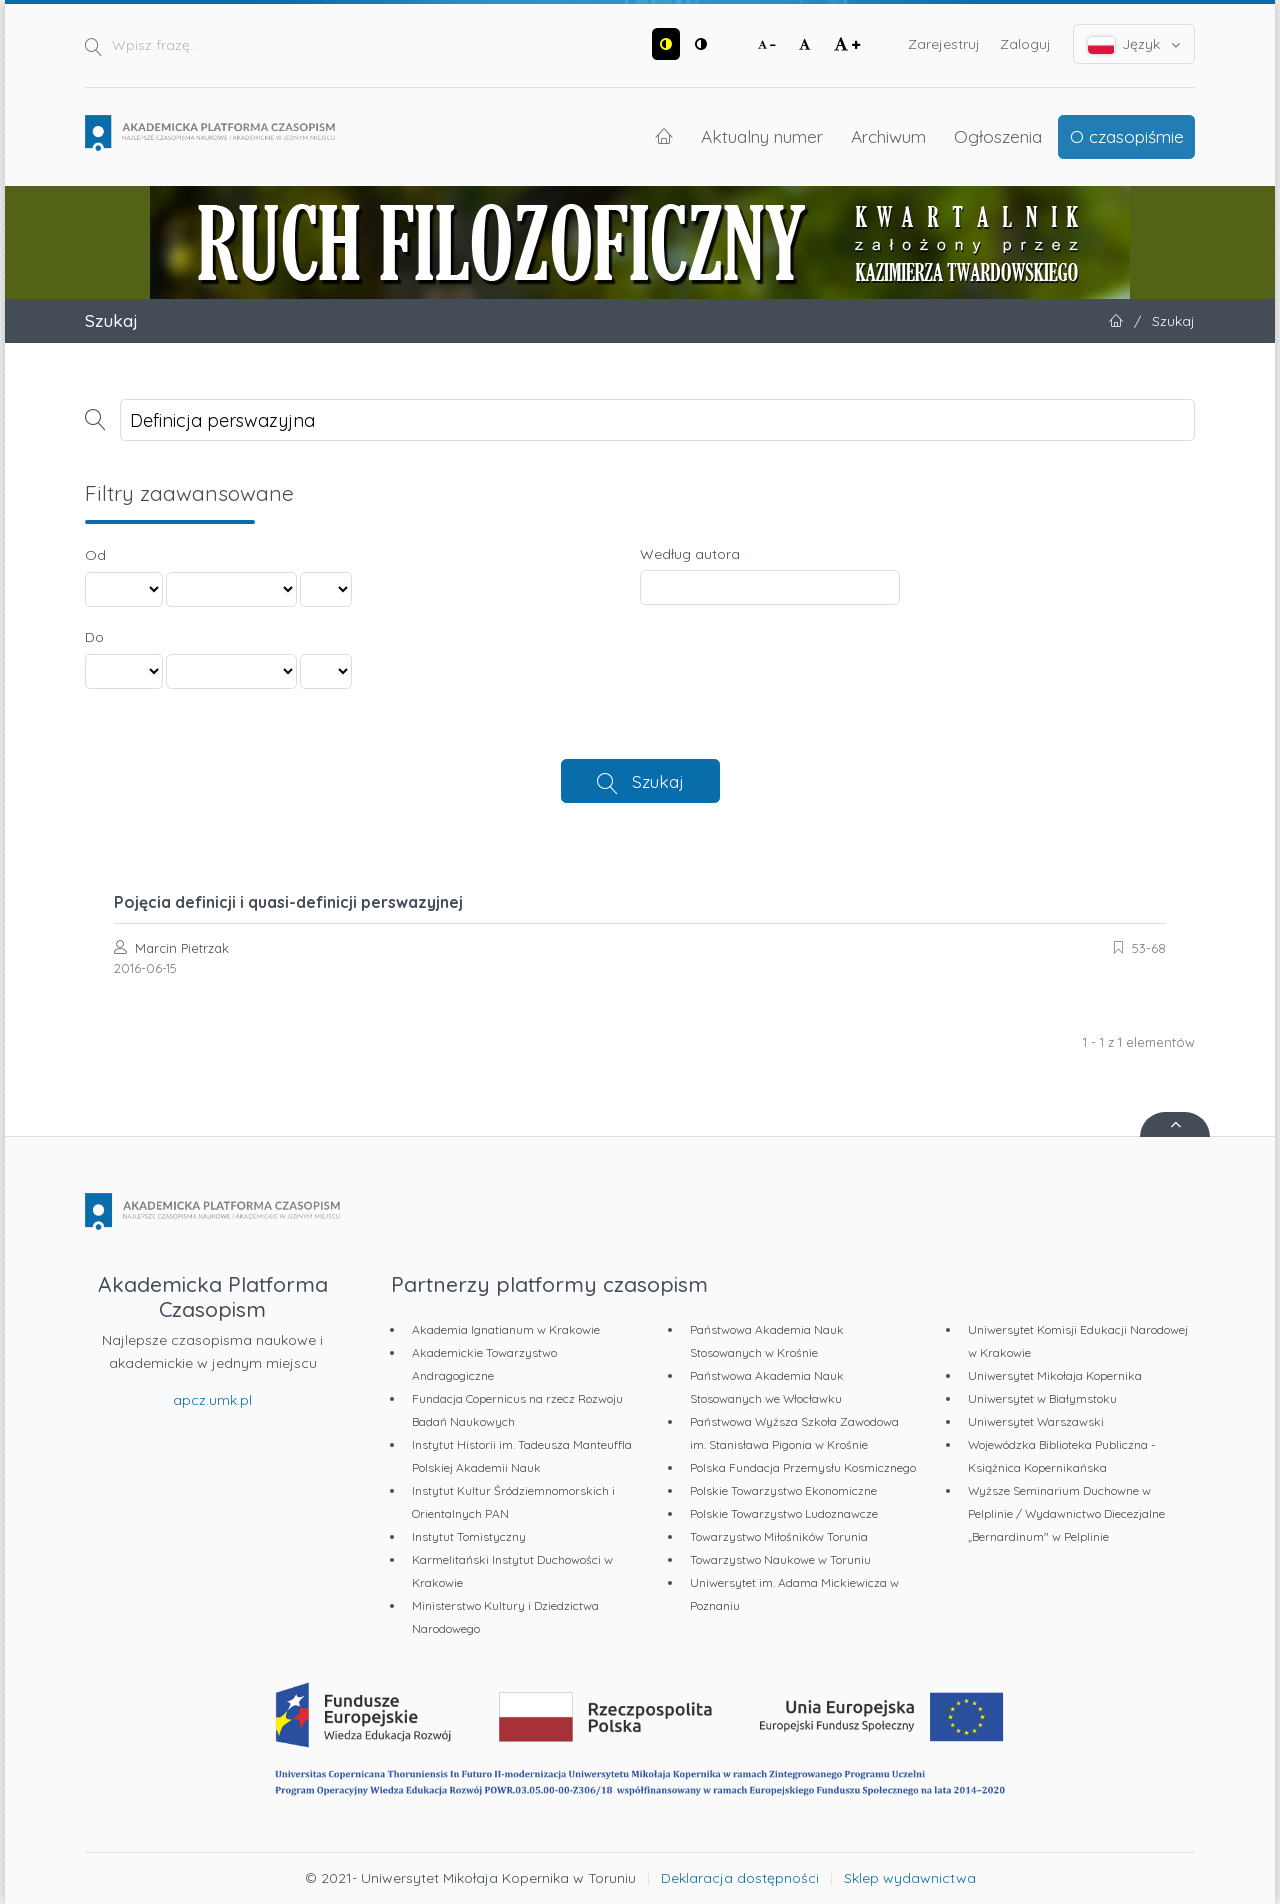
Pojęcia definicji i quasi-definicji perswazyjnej (288, 902)
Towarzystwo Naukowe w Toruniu (780, 1559)
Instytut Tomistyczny (469, 1536)
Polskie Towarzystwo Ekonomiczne (783, 1490)
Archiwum (888, 136)
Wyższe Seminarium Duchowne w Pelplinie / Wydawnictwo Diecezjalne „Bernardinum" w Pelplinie (1066, 1513)
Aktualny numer (762, 136)
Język (1134, 44)
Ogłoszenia (998, 136)
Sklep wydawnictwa (910, 1878)
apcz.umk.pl (212, 1400)
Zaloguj (1025, 44)
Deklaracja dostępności (740, 1878)
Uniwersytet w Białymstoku (1042, 1398)
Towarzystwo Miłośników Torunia (779, 1536)
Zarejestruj (944, 44)
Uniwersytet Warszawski (1036, 1421)
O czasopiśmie (1127, 136)
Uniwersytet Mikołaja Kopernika (1055, 1375)
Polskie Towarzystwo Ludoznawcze (784, 1513)
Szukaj (658, 781)
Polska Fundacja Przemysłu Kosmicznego (803, 1467)
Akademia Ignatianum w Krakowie (506, 1329)
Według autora (690, 554)
